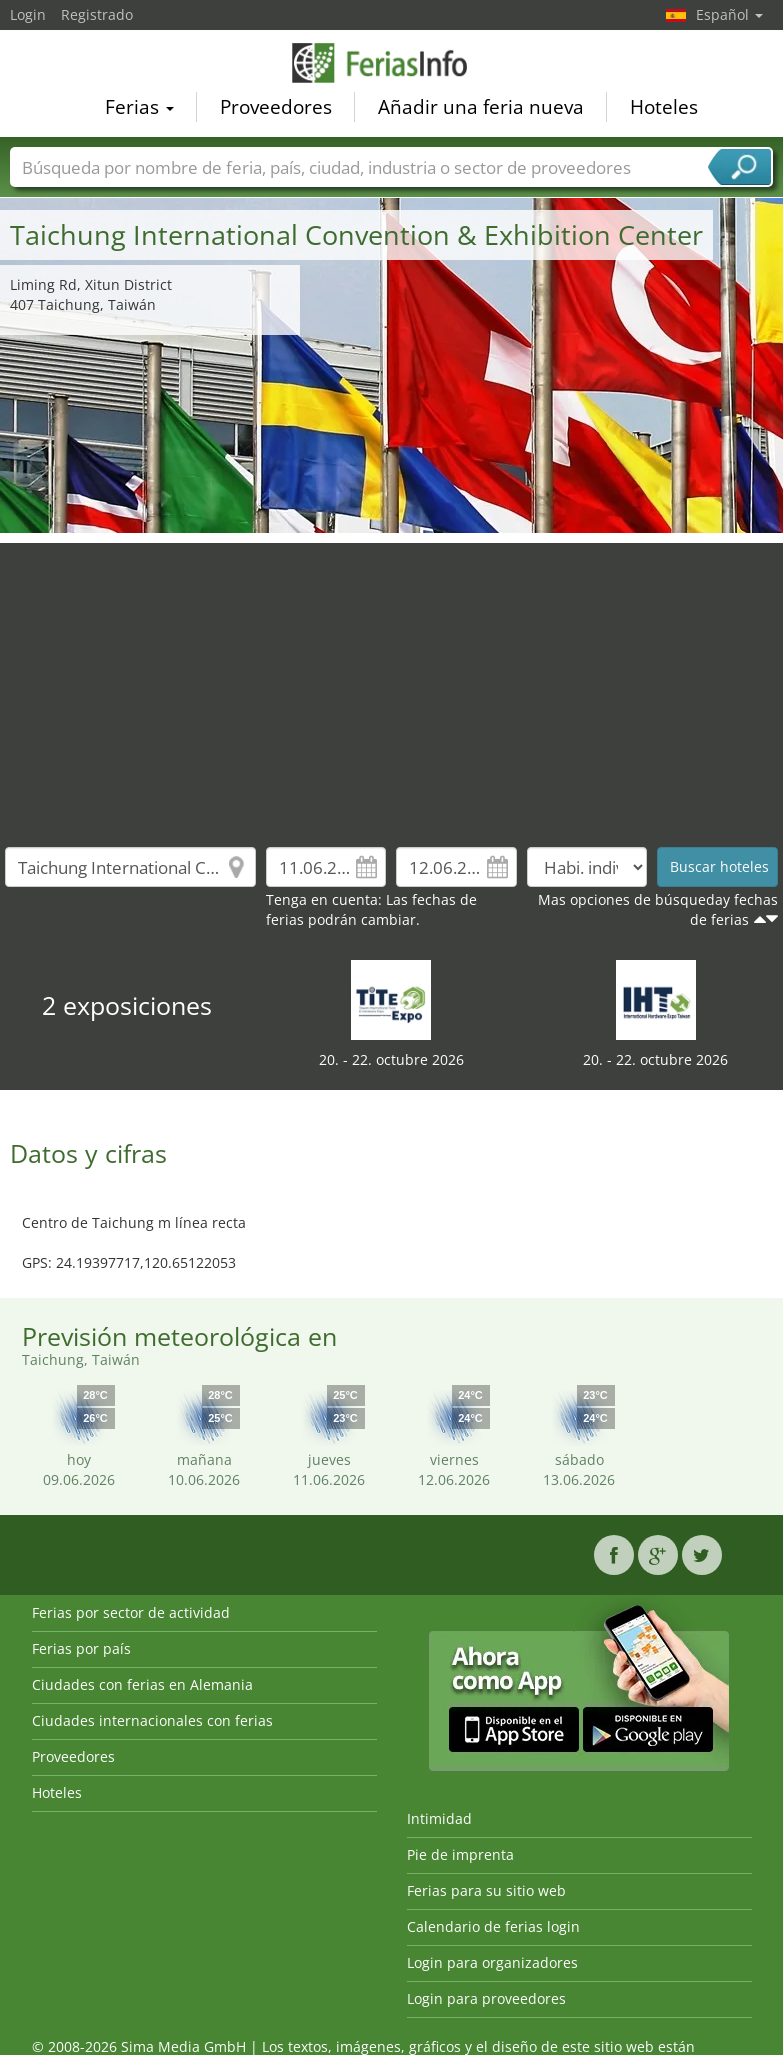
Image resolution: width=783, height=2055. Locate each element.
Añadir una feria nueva (481, 109)
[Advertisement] (392, 683)
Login (28, 14)
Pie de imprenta (460, 1854)
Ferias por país (81, 1648)
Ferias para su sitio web (486, 1890)
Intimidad (439, 1818)
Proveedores (276, 109)
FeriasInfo (392, 64)
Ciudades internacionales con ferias (152, 1720)
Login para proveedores (486, 1998)
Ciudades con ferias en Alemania (142, 1684)
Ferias (139, 109)
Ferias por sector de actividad (131, 1612)
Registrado (97, 14)
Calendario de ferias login (493, 1926)
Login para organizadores (492, 1962)
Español (729, 14)
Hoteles (664, 109)
